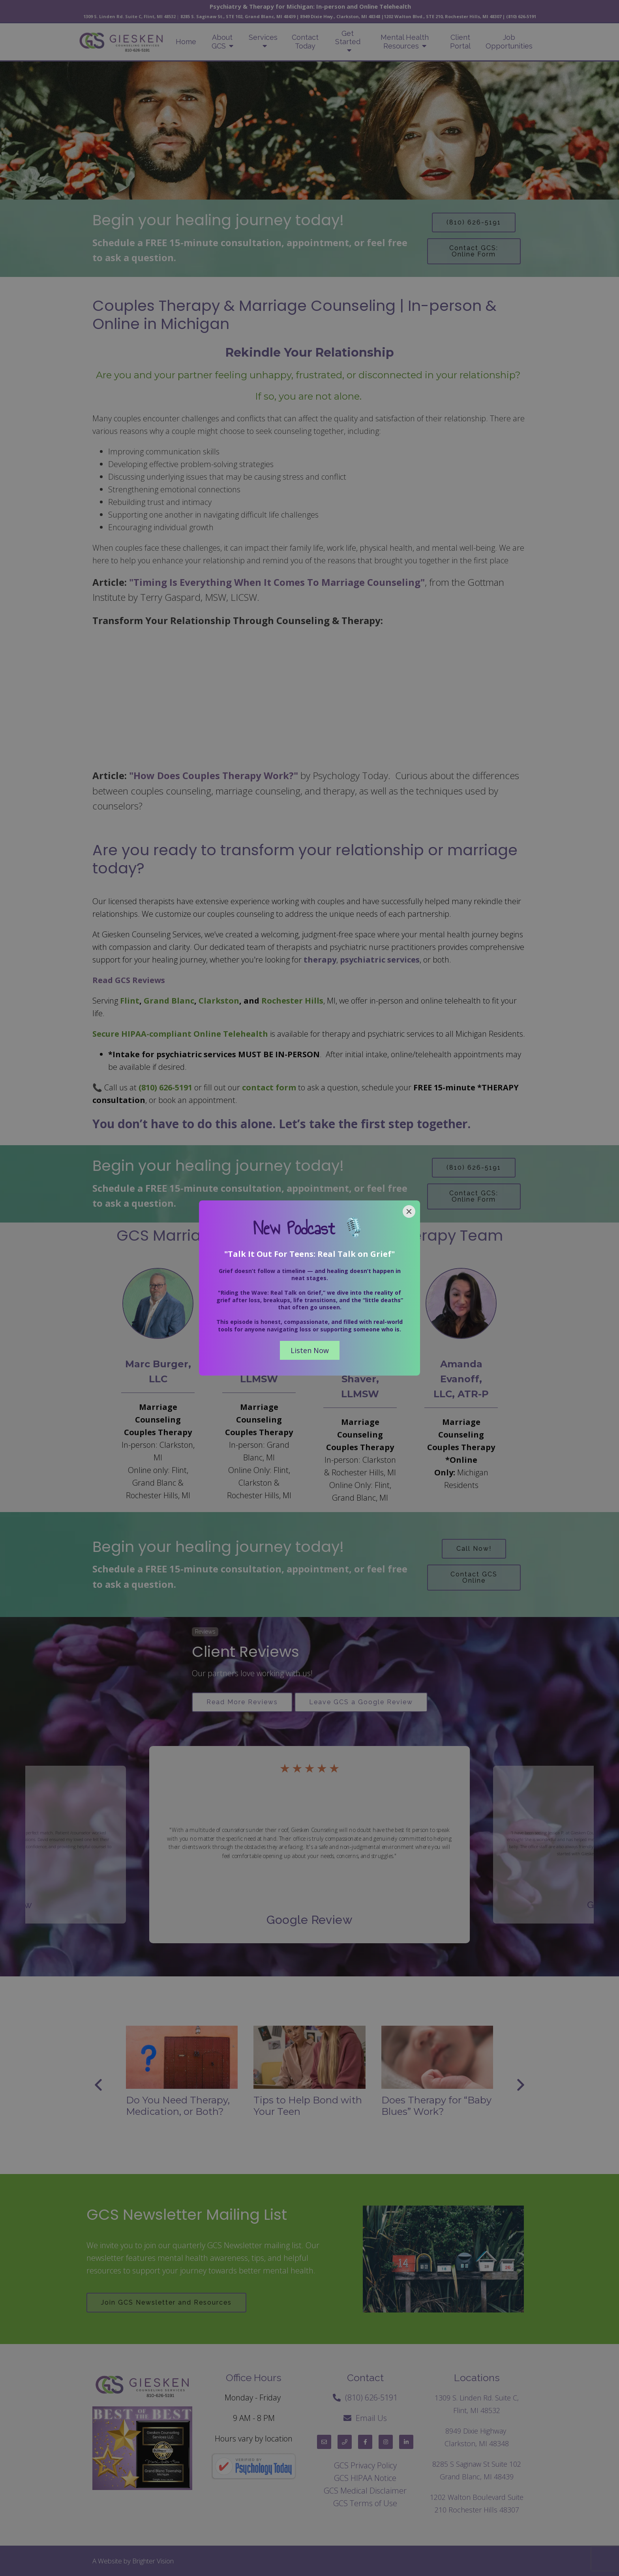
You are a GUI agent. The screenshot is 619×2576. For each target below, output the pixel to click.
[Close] (409, 1211)
